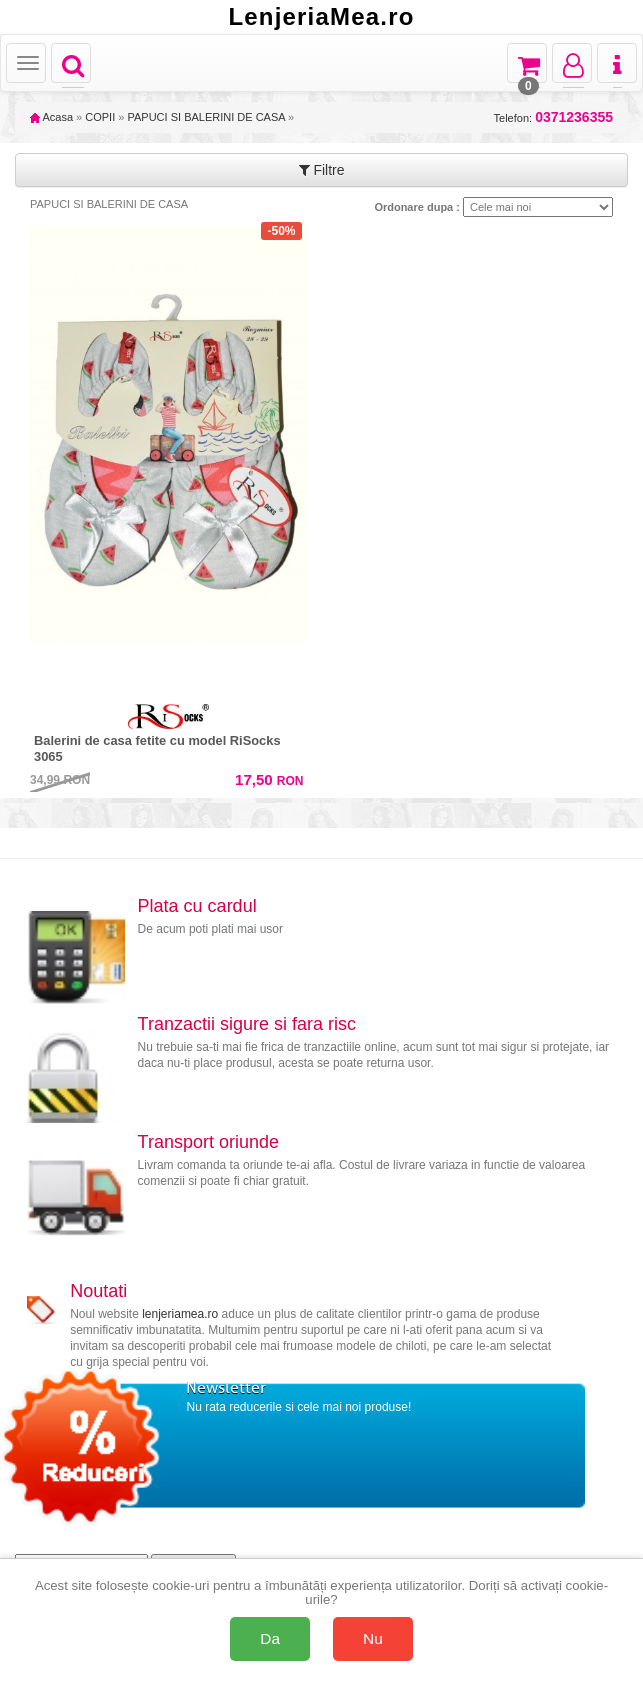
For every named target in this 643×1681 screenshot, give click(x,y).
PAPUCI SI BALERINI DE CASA (206, 117)
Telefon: (553, 117)
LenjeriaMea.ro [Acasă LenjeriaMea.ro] (321, 17)
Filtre (322, 170)
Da (270, 1638)
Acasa (51, 117)
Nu (373, 1638)
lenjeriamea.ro (180, 1314)
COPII (100, 117)
